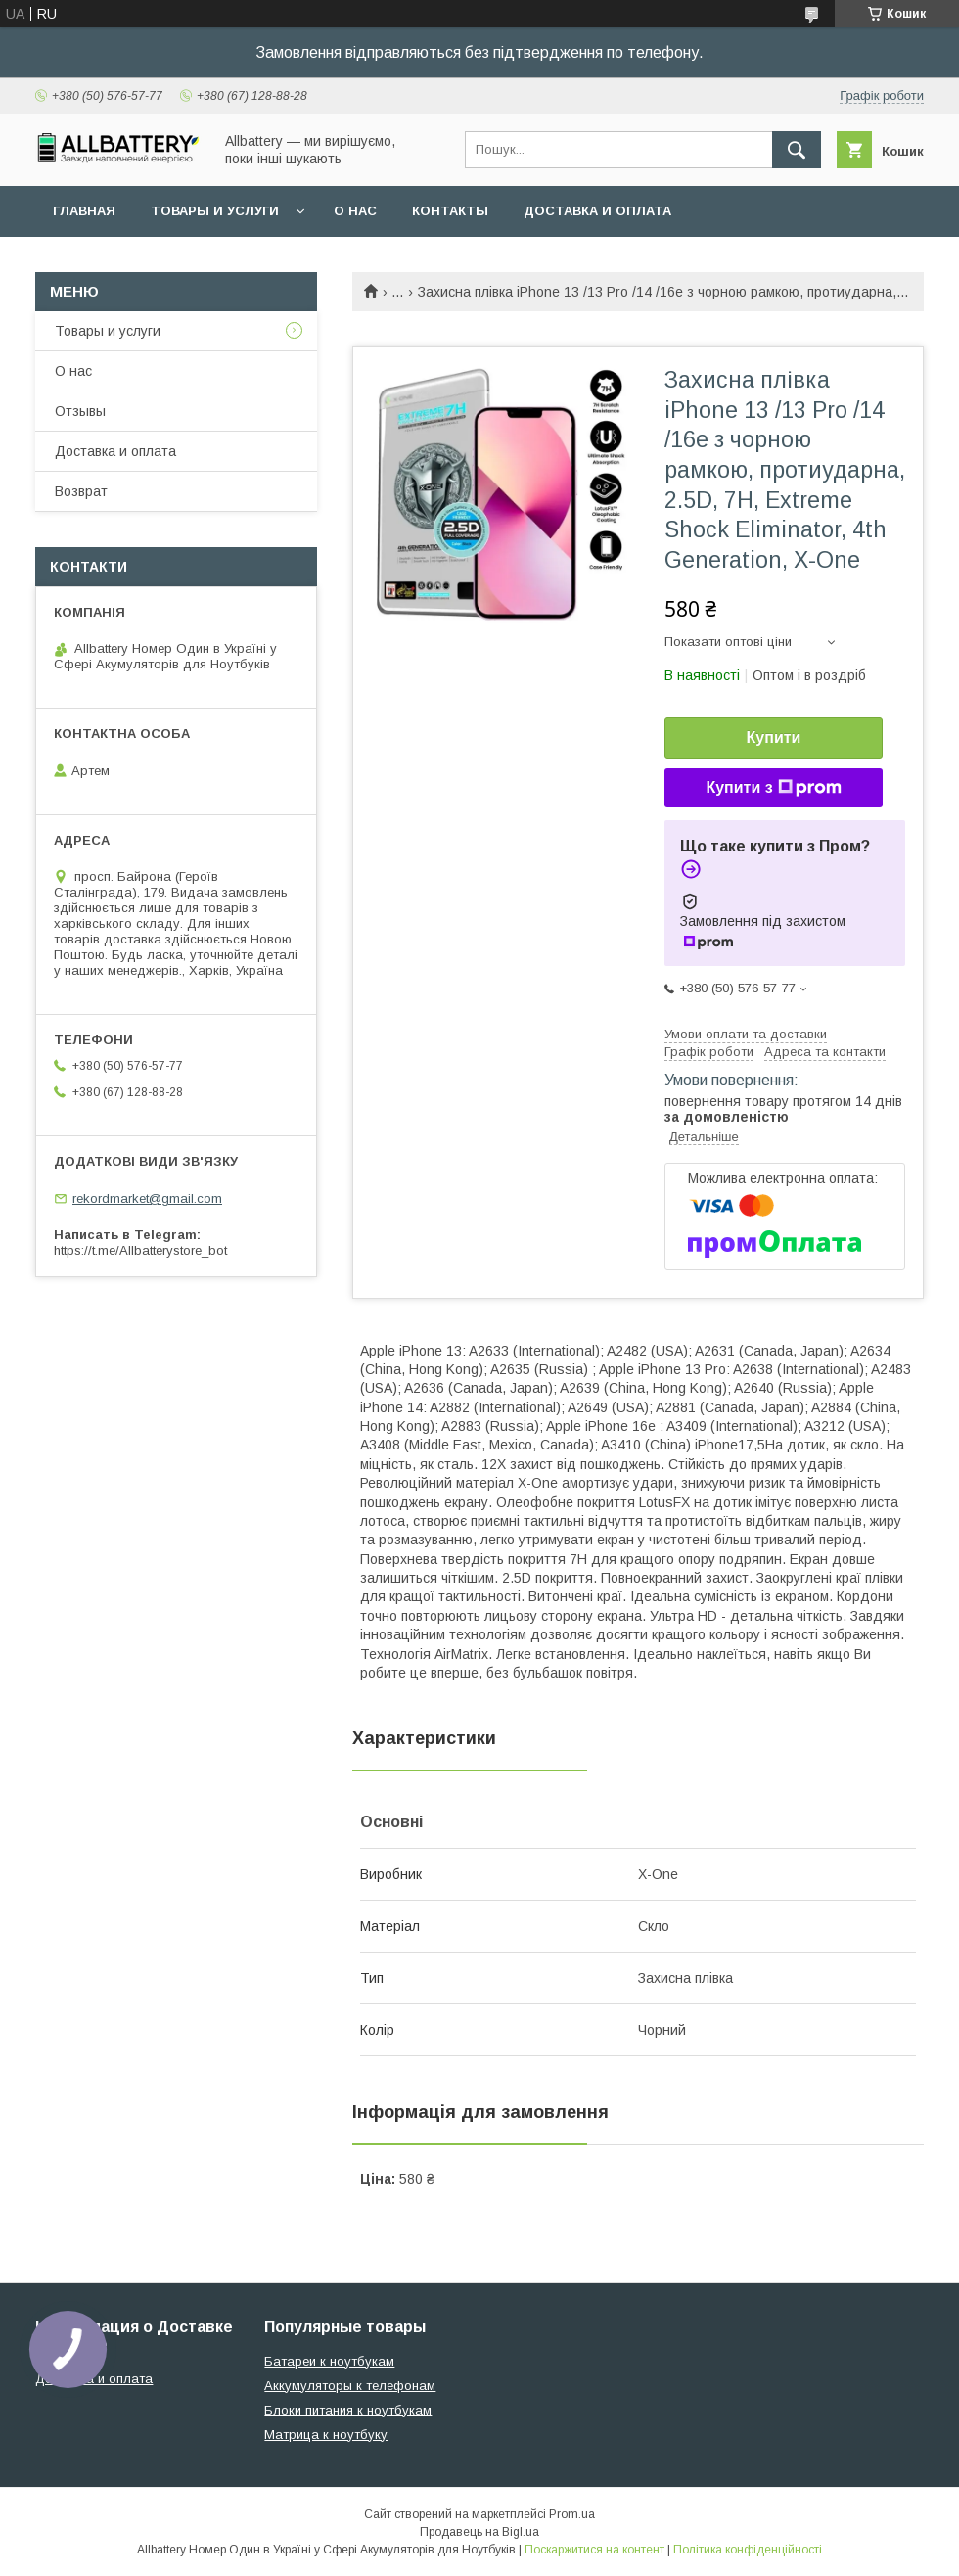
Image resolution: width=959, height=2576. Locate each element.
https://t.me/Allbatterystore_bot (140, 1250)
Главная (84, 211)
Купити (774, 737)
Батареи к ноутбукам (329, 2361)
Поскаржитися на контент (594, 2549)
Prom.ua (572, 2514)
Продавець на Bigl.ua (479, 2532)
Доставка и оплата (597, 211)
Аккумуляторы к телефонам (349, 2385)
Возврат (81, 491)
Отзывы (80, 411)
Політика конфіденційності (747, 2549)
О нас (355, 211)
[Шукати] (796, 149)
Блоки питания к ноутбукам (348, 2410)
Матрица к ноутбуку (326, 2434)
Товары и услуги (215, 211)
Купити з (773, 788)
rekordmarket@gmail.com (147, 1198)
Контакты (450, 211)
